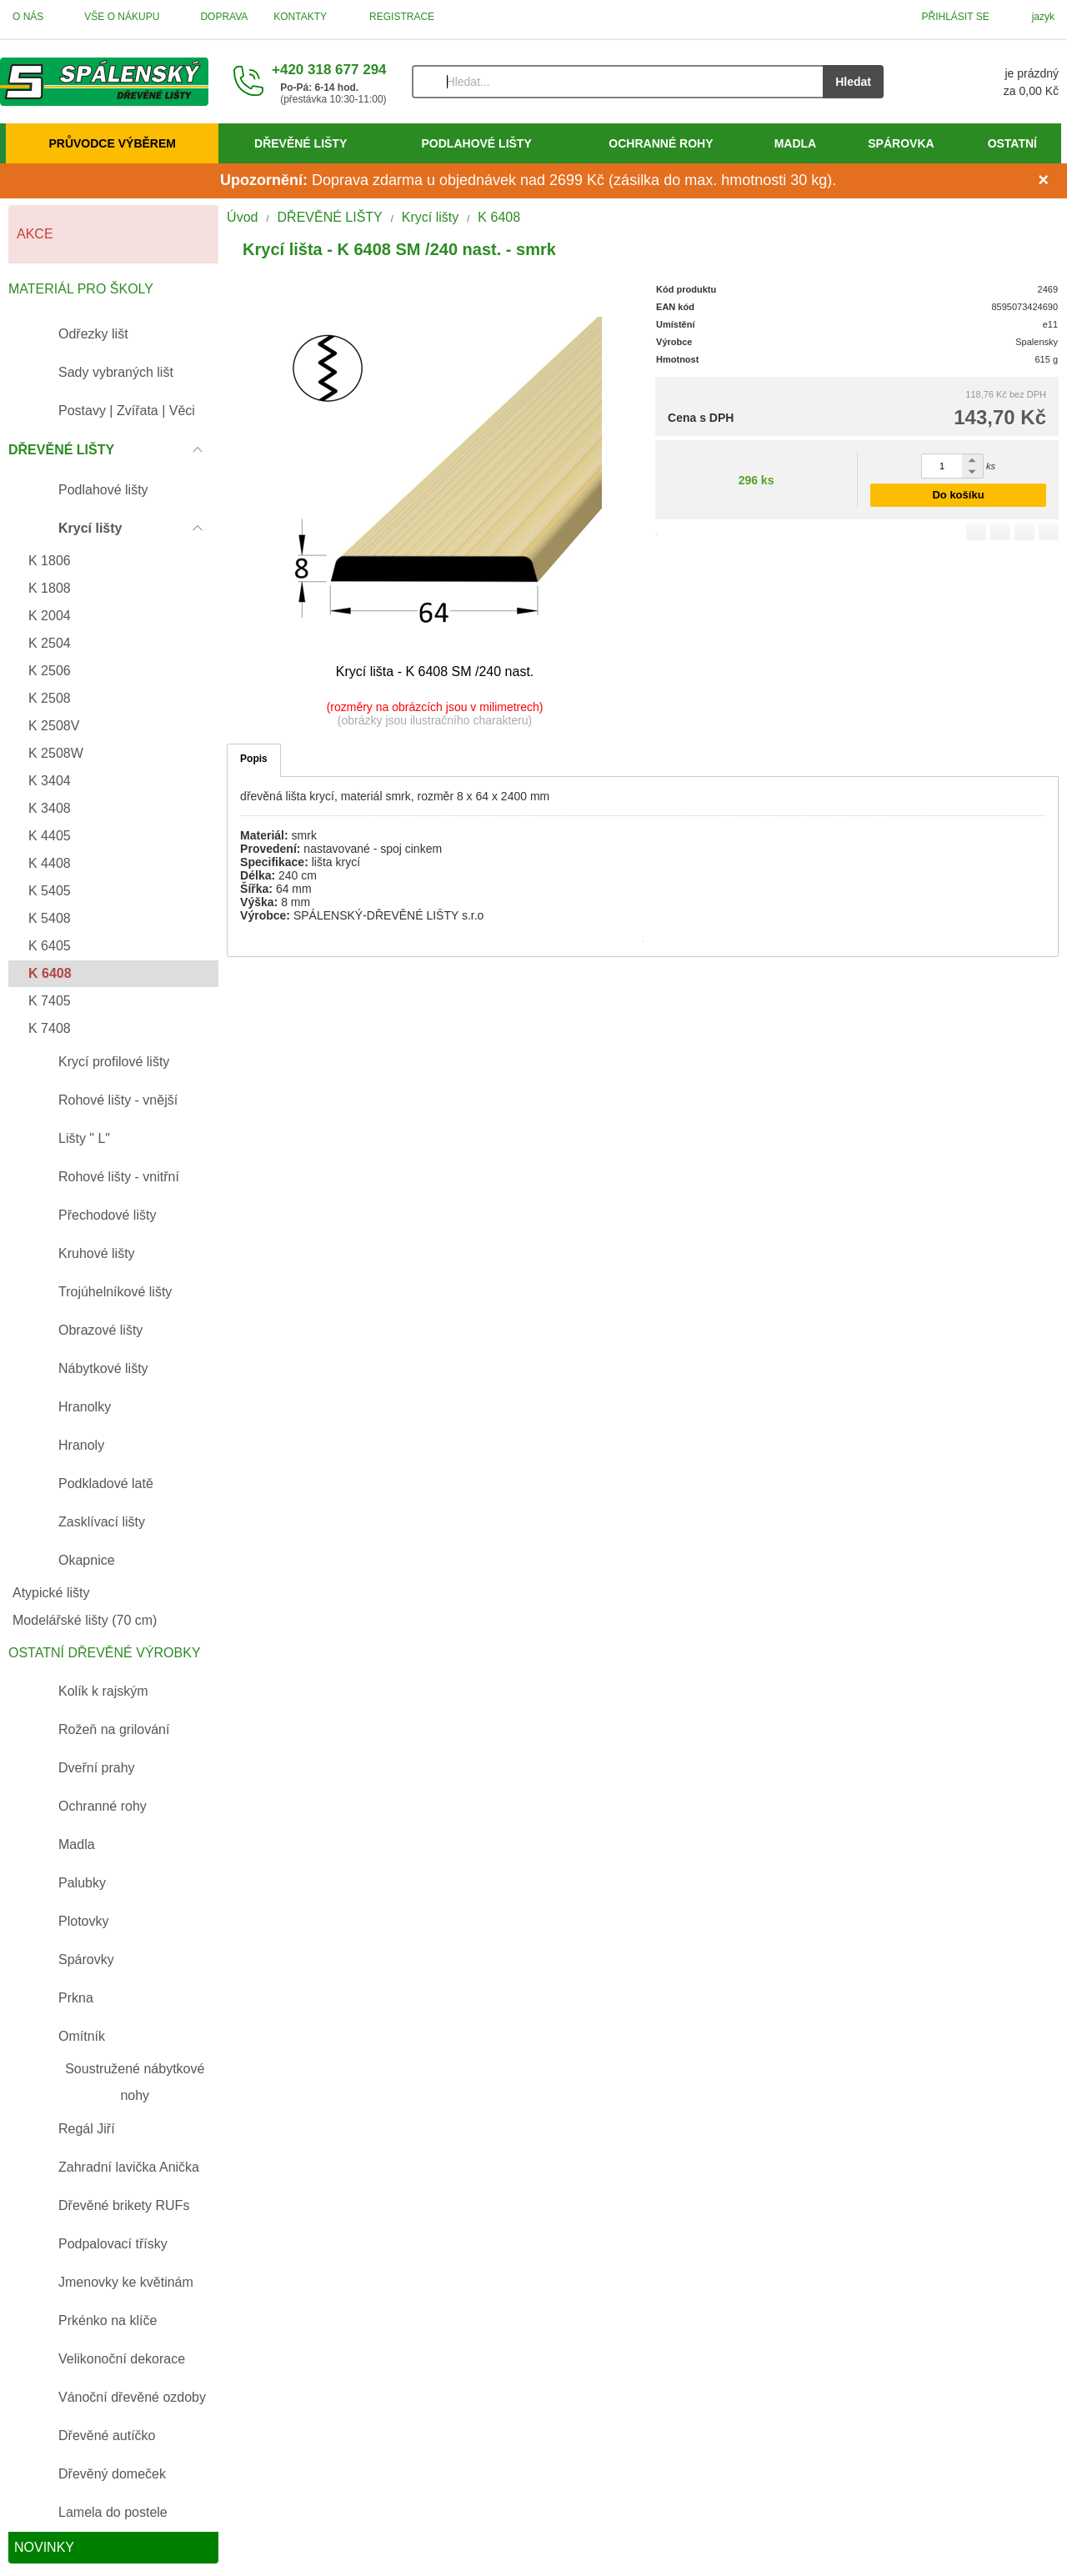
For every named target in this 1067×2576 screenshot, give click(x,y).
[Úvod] (104, 81)
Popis (254, 758)
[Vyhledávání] (618, 81)
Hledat (853, 81)
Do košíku (958, 495)
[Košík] (988, 81)
